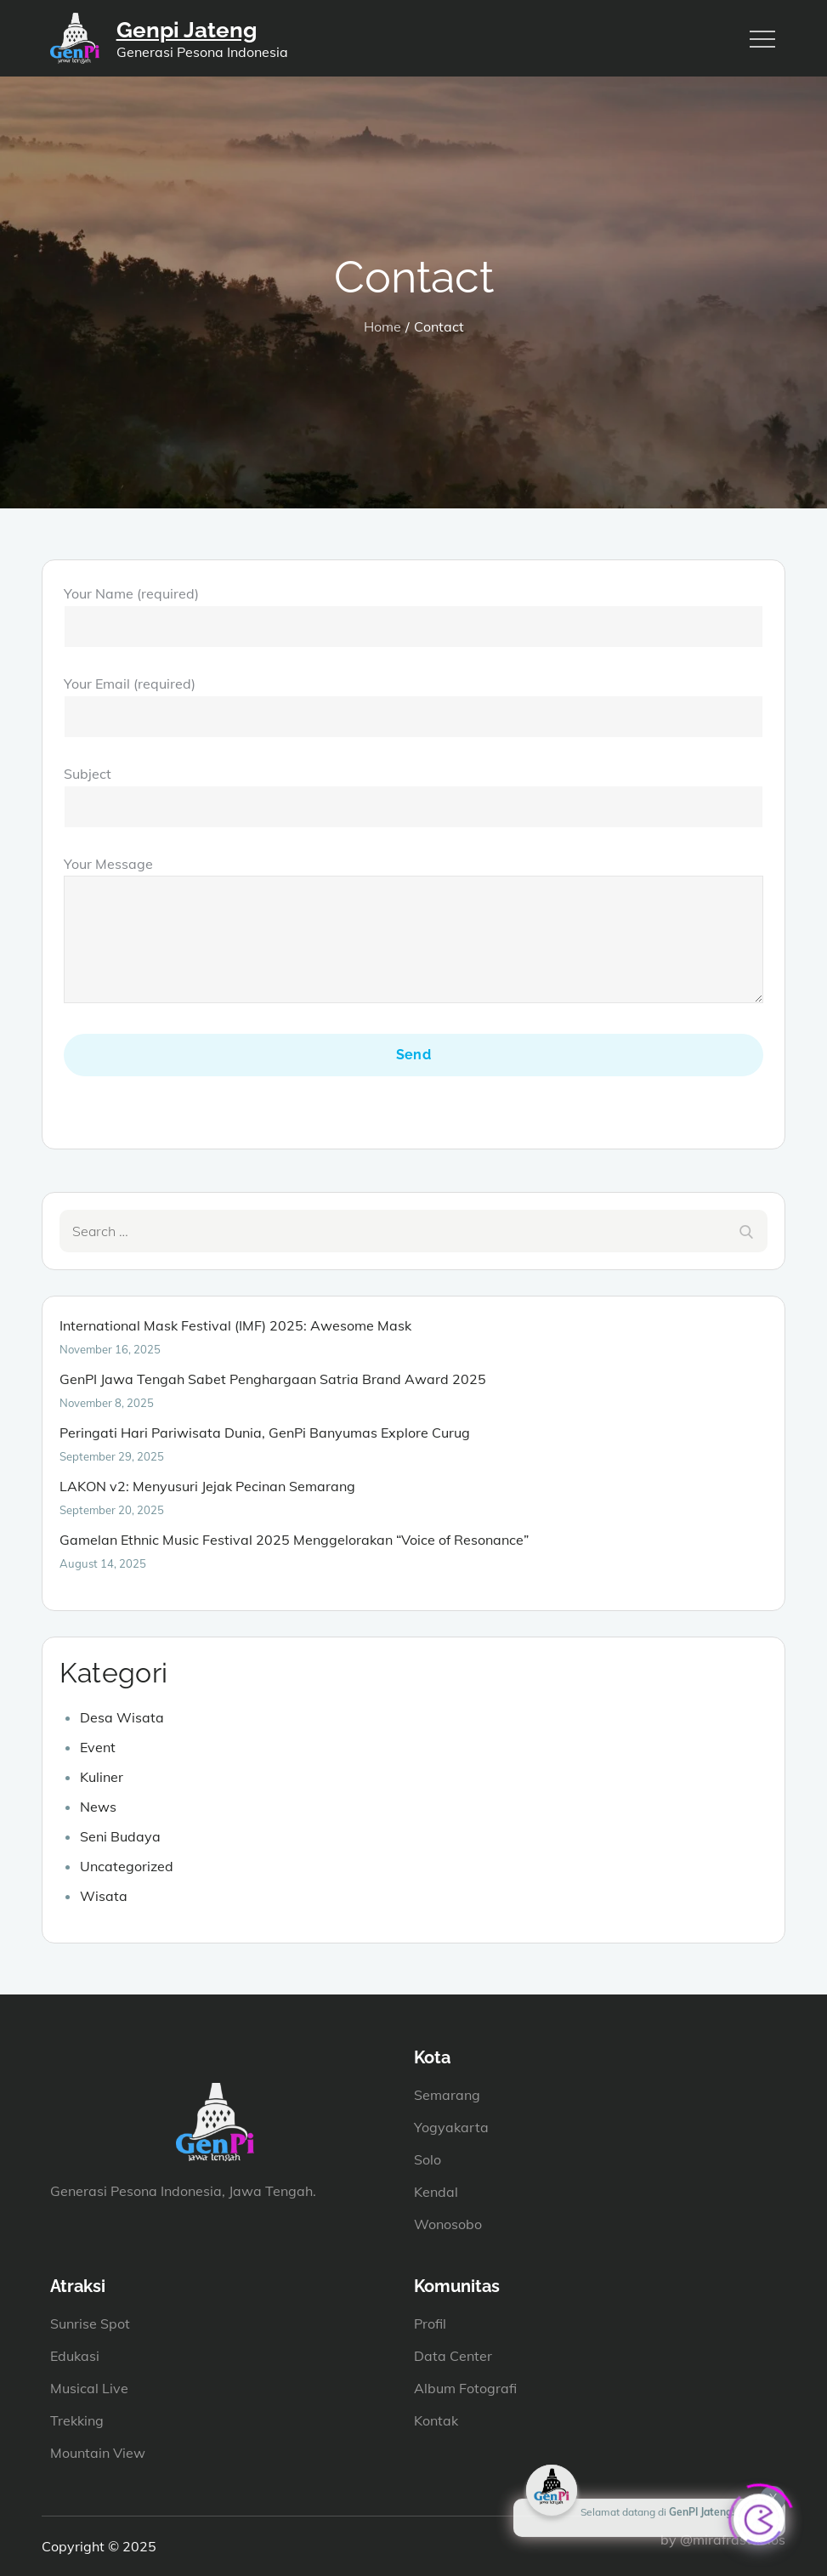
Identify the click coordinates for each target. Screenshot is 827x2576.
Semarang (447, 2094)
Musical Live (89, 2388)
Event (98, 1747)
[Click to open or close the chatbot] (759, 2513)
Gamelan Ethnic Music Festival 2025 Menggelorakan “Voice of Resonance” (294, 1539)
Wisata (103, 1895)
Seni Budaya (120, 1836)
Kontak (436, 2420)
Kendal (436, 2191)
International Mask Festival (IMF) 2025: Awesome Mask (235, 1325)
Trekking (77, 2420)
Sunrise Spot (90, 2323)
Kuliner (101, 1776)
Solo (427, 2159)
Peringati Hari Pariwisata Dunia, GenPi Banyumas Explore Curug (264, 1432)
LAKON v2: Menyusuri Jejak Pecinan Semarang (207, 1486)
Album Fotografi (465, 2388)
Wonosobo (448, 2224)
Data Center (453, 2355)
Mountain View (97, 2452)
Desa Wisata (122, 1717)
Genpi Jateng (186, 30)
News (98, 1806)
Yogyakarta (451, 2127)
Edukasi (74, 2355)
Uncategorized (126, 1866)
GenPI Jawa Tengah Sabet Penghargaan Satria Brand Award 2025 (272, 1378)
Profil (430, 2323)
